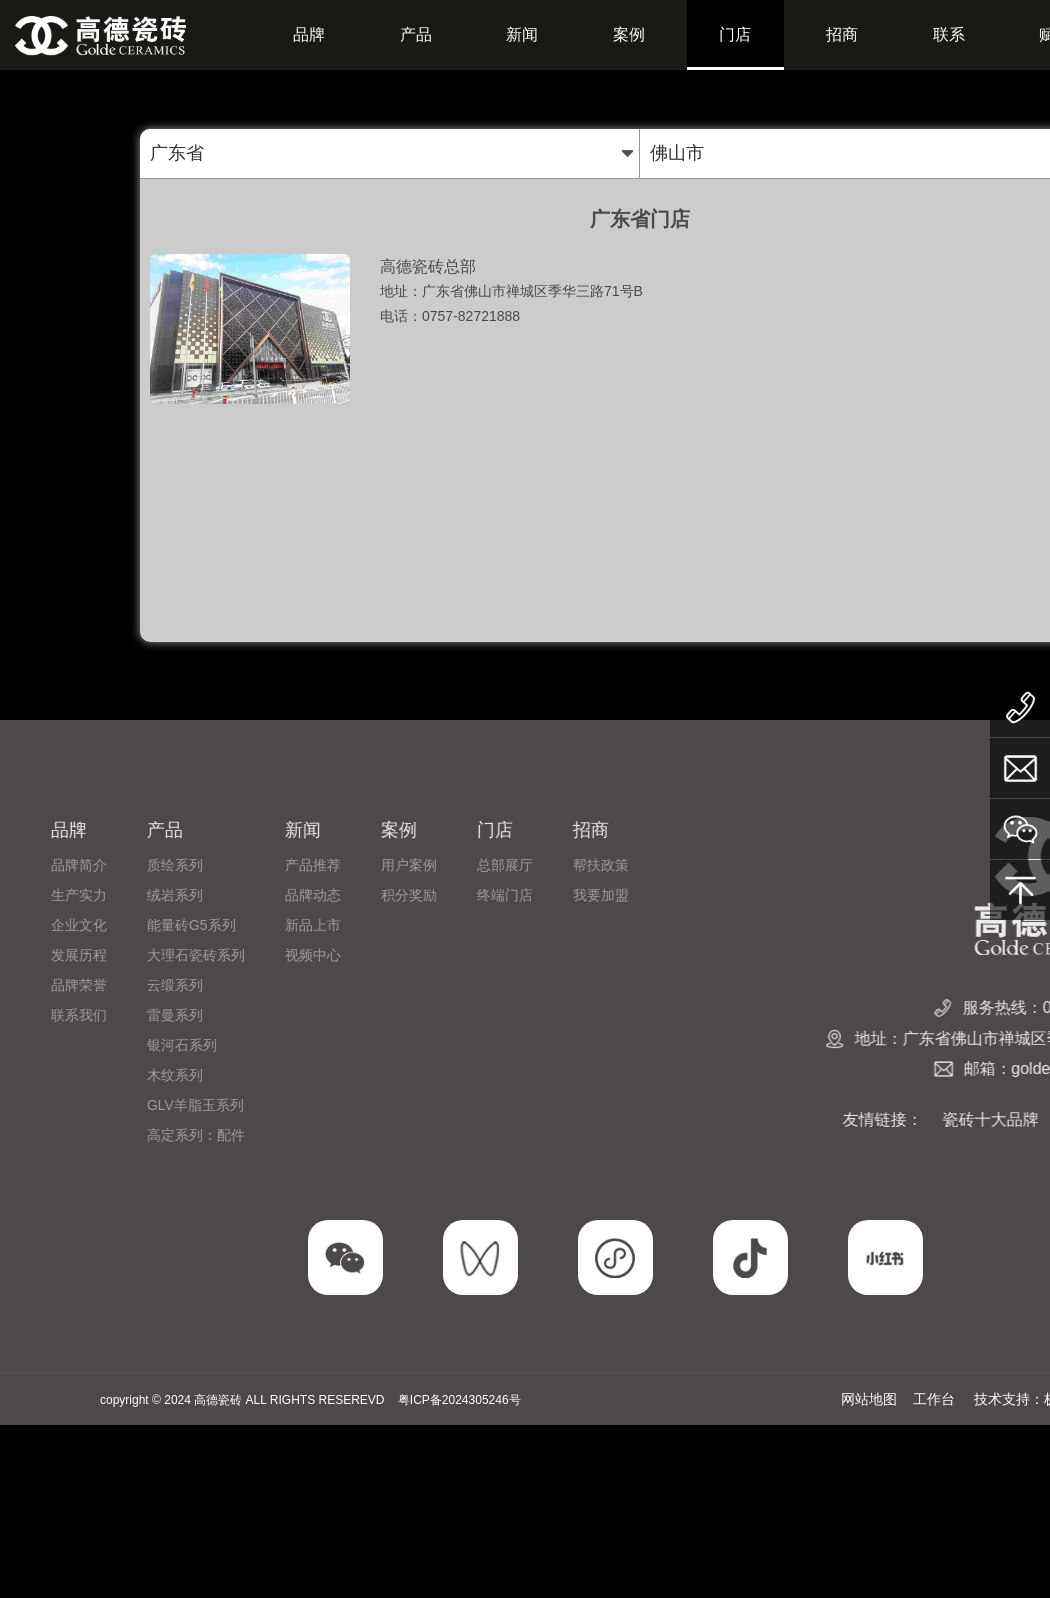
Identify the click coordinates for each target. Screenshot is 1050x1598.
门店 (735, 34)
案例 (629, 34)
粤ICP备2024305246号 (459, 1400)
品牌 (309, 34)
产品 (416, 34)
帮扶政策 (183, 865)
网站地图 (869, 1399)
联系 (949, 34)
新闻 (522, 34)
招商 (842, 34)
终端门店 (87, 895)
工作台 (934, 1399)
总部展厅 (87, 865)
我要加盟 (183, 895)
